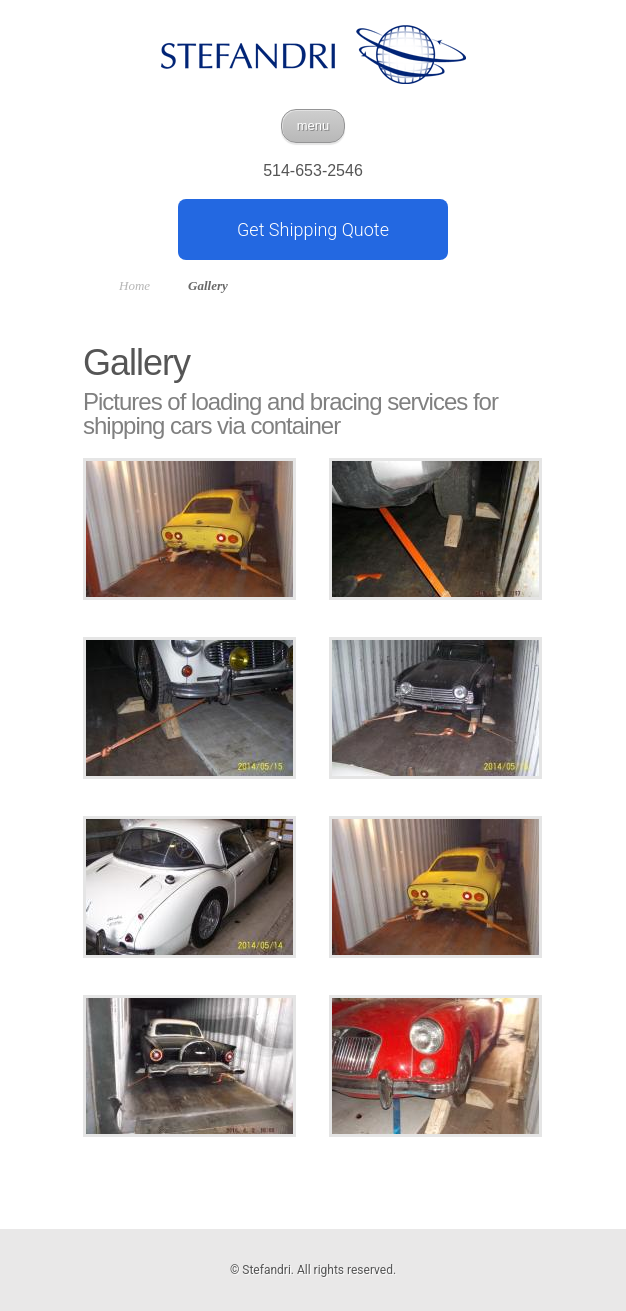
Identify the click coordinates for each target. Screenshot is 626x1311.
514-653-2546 (313, 171)
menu (313, 125)
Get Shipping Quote (313, 229)
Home (134, 285)
